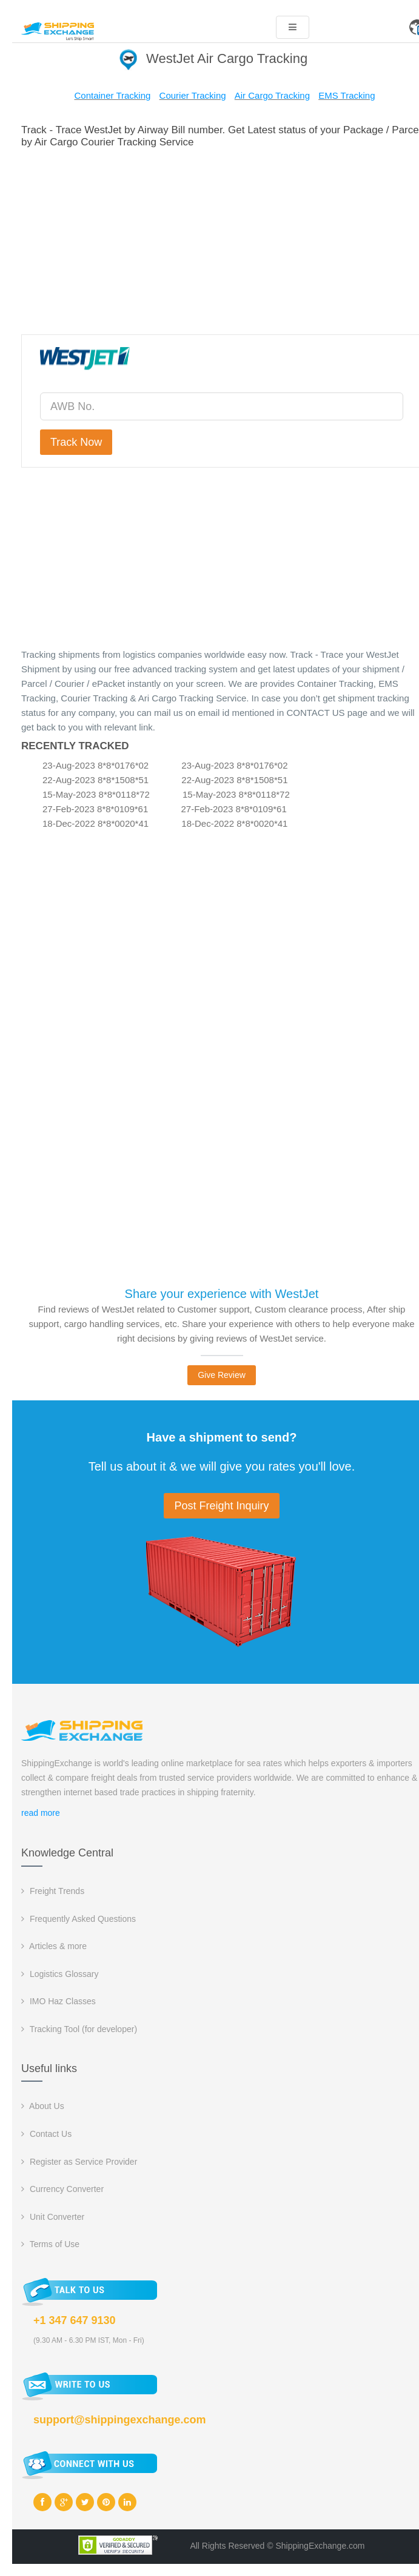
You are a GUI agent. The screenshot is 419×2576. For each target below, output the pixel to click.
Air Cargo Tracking (272, 95)
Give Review (222, 1375)
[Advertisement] (222, 239)
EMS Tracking (346, 95)
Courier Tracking (192, 95)
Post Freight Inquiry (221, 1506)
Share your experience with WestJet (222, 1293)
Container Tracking (112, 95)
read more (40, 1813)
